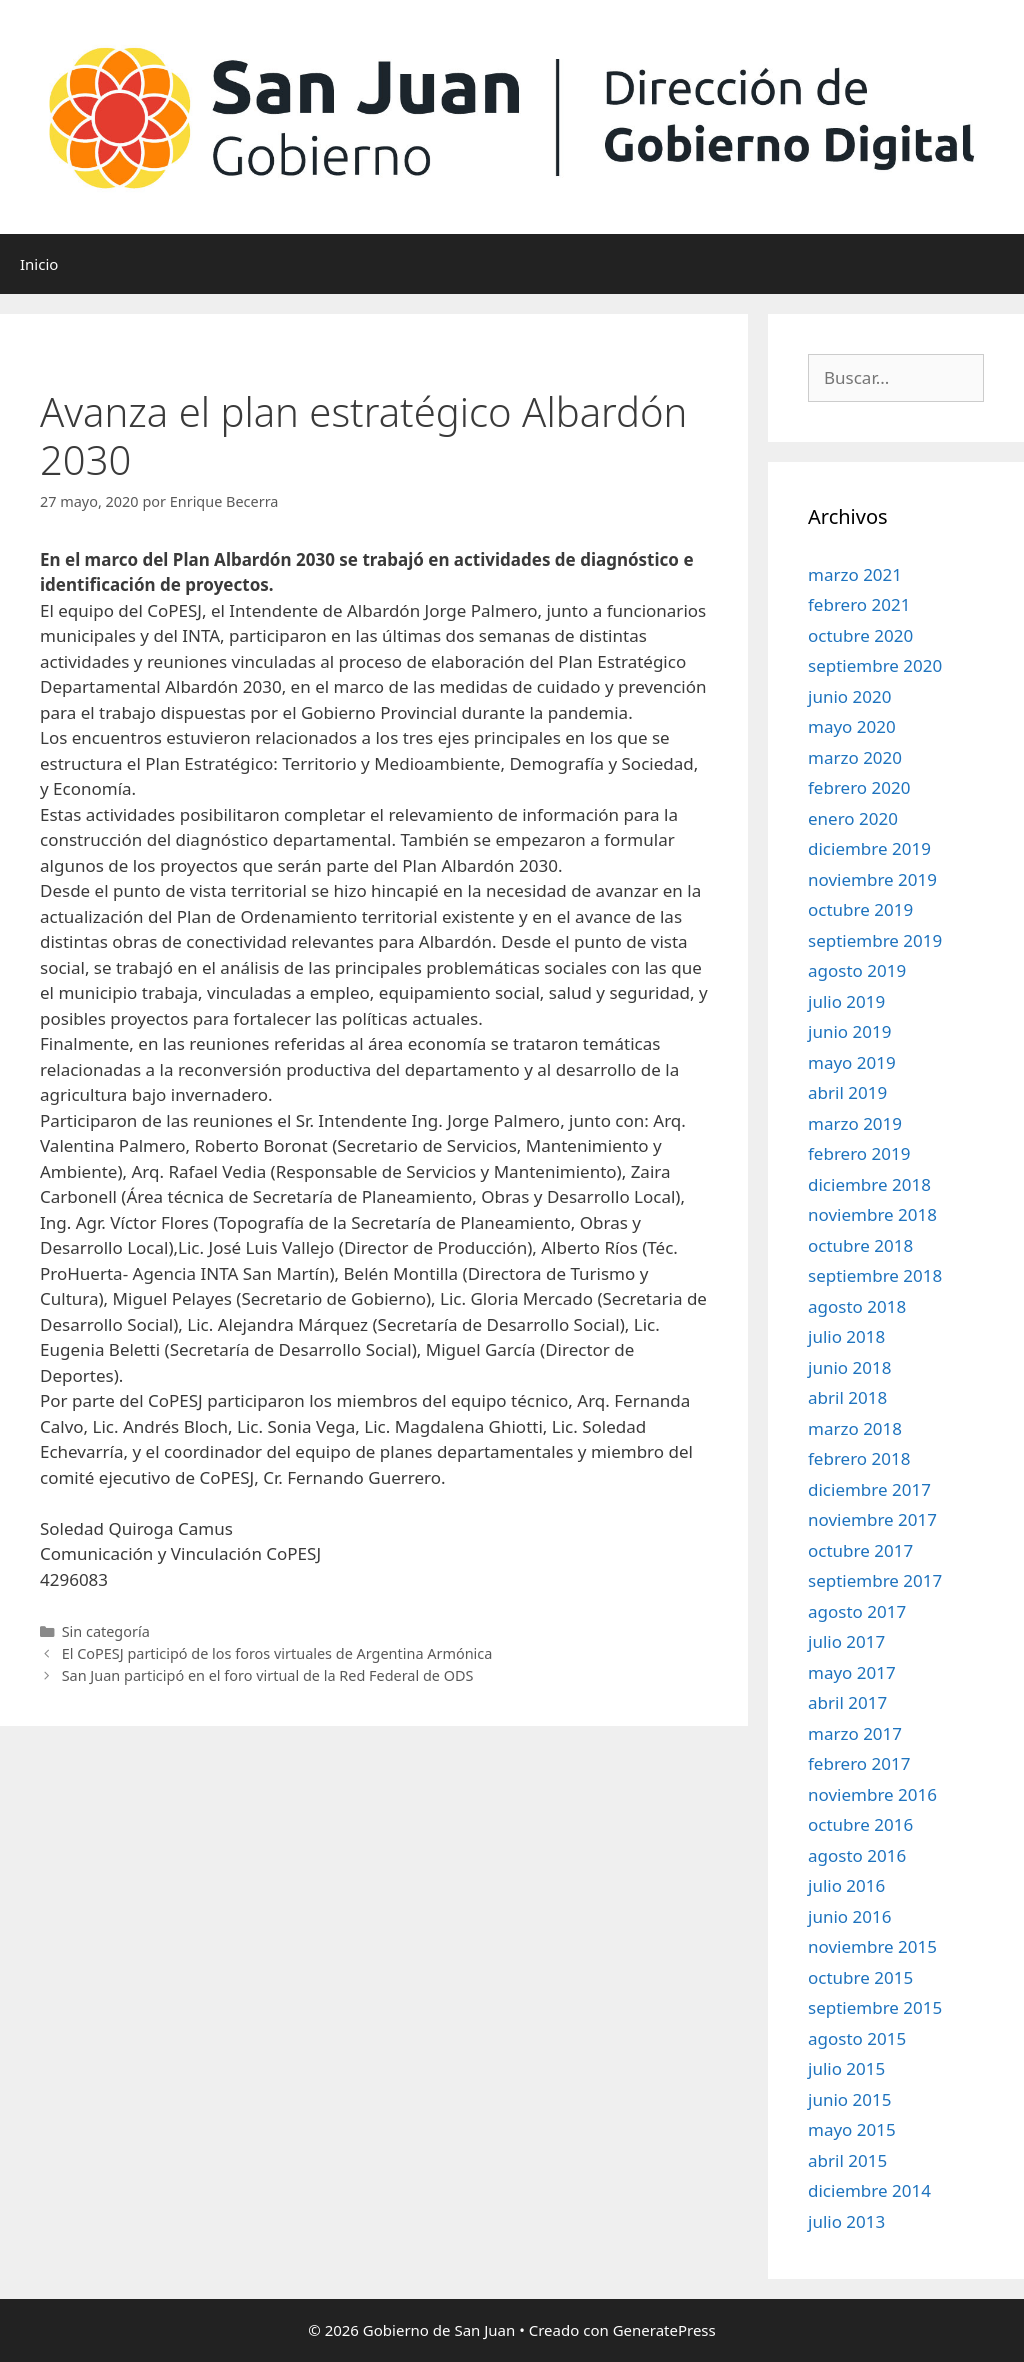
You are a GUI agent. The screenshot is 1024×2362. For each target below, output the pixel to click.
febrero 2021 (859, 604)
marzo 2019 (855, 1123)
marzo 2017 (855, 1733)
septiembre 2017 (875, 1580)
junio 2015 (849, 2099)
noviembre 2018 (872, 1214)
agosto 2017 (857, 1611)
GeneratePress (664, 2330)
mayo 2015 (852, 2129)
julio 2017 (846, 1641)
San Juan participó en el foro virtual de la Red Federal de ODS (268, 1675)
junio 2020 (849, 696)
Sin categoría (106, 1631)
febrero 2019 (859, 1153)
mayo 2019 (852, 1062)
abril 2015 (847, 2160)
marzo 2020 (855, 757)
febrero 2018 (859, 1458)
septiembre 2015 (875, 2007)
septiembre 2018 (875, 1275)
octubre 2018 (860, 1245)
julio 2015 (846, 2068)
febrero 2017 (859, 1763)
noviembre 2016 (872, 1794)
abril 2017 (847, 1702)
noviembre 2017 (872, 1519)
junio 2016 (849, 1916)
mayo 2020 (852, 726)
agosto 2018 (857, 1306)
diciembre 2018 (869, 1184)
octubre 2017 (860, 1550)
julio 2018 (846, 1336)
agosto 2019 (857, 970)
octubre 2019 (860, 909)
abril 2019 (847, 1092)
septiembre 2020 (875, 665)
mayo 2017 (852, 1672)
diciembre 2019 (869, 848)
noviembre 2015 (872, 1946)
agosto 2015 (857, 2038)
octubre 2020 (860, 635)
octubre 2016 (860, 1824)
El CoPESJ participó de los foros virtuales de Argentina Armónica (277, 1653)
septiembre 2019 (875, 940)
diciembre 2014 (869, 2190)
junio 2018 (849, 1367)
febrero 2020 (859, 787)
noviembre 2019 (872, 879)
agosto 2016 (857, 1855)
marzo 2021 (855, 574)
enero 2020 (853, 818)
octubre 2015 (860, 1977)
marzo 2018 (855, 1428)
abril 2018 (847, 1397)
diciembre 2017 (869, 1489)
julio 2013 (846, 2221)
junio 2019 (849, 1031)
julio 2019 (846, 1001)
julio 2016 (846, 1885)
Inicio (39, 264)
